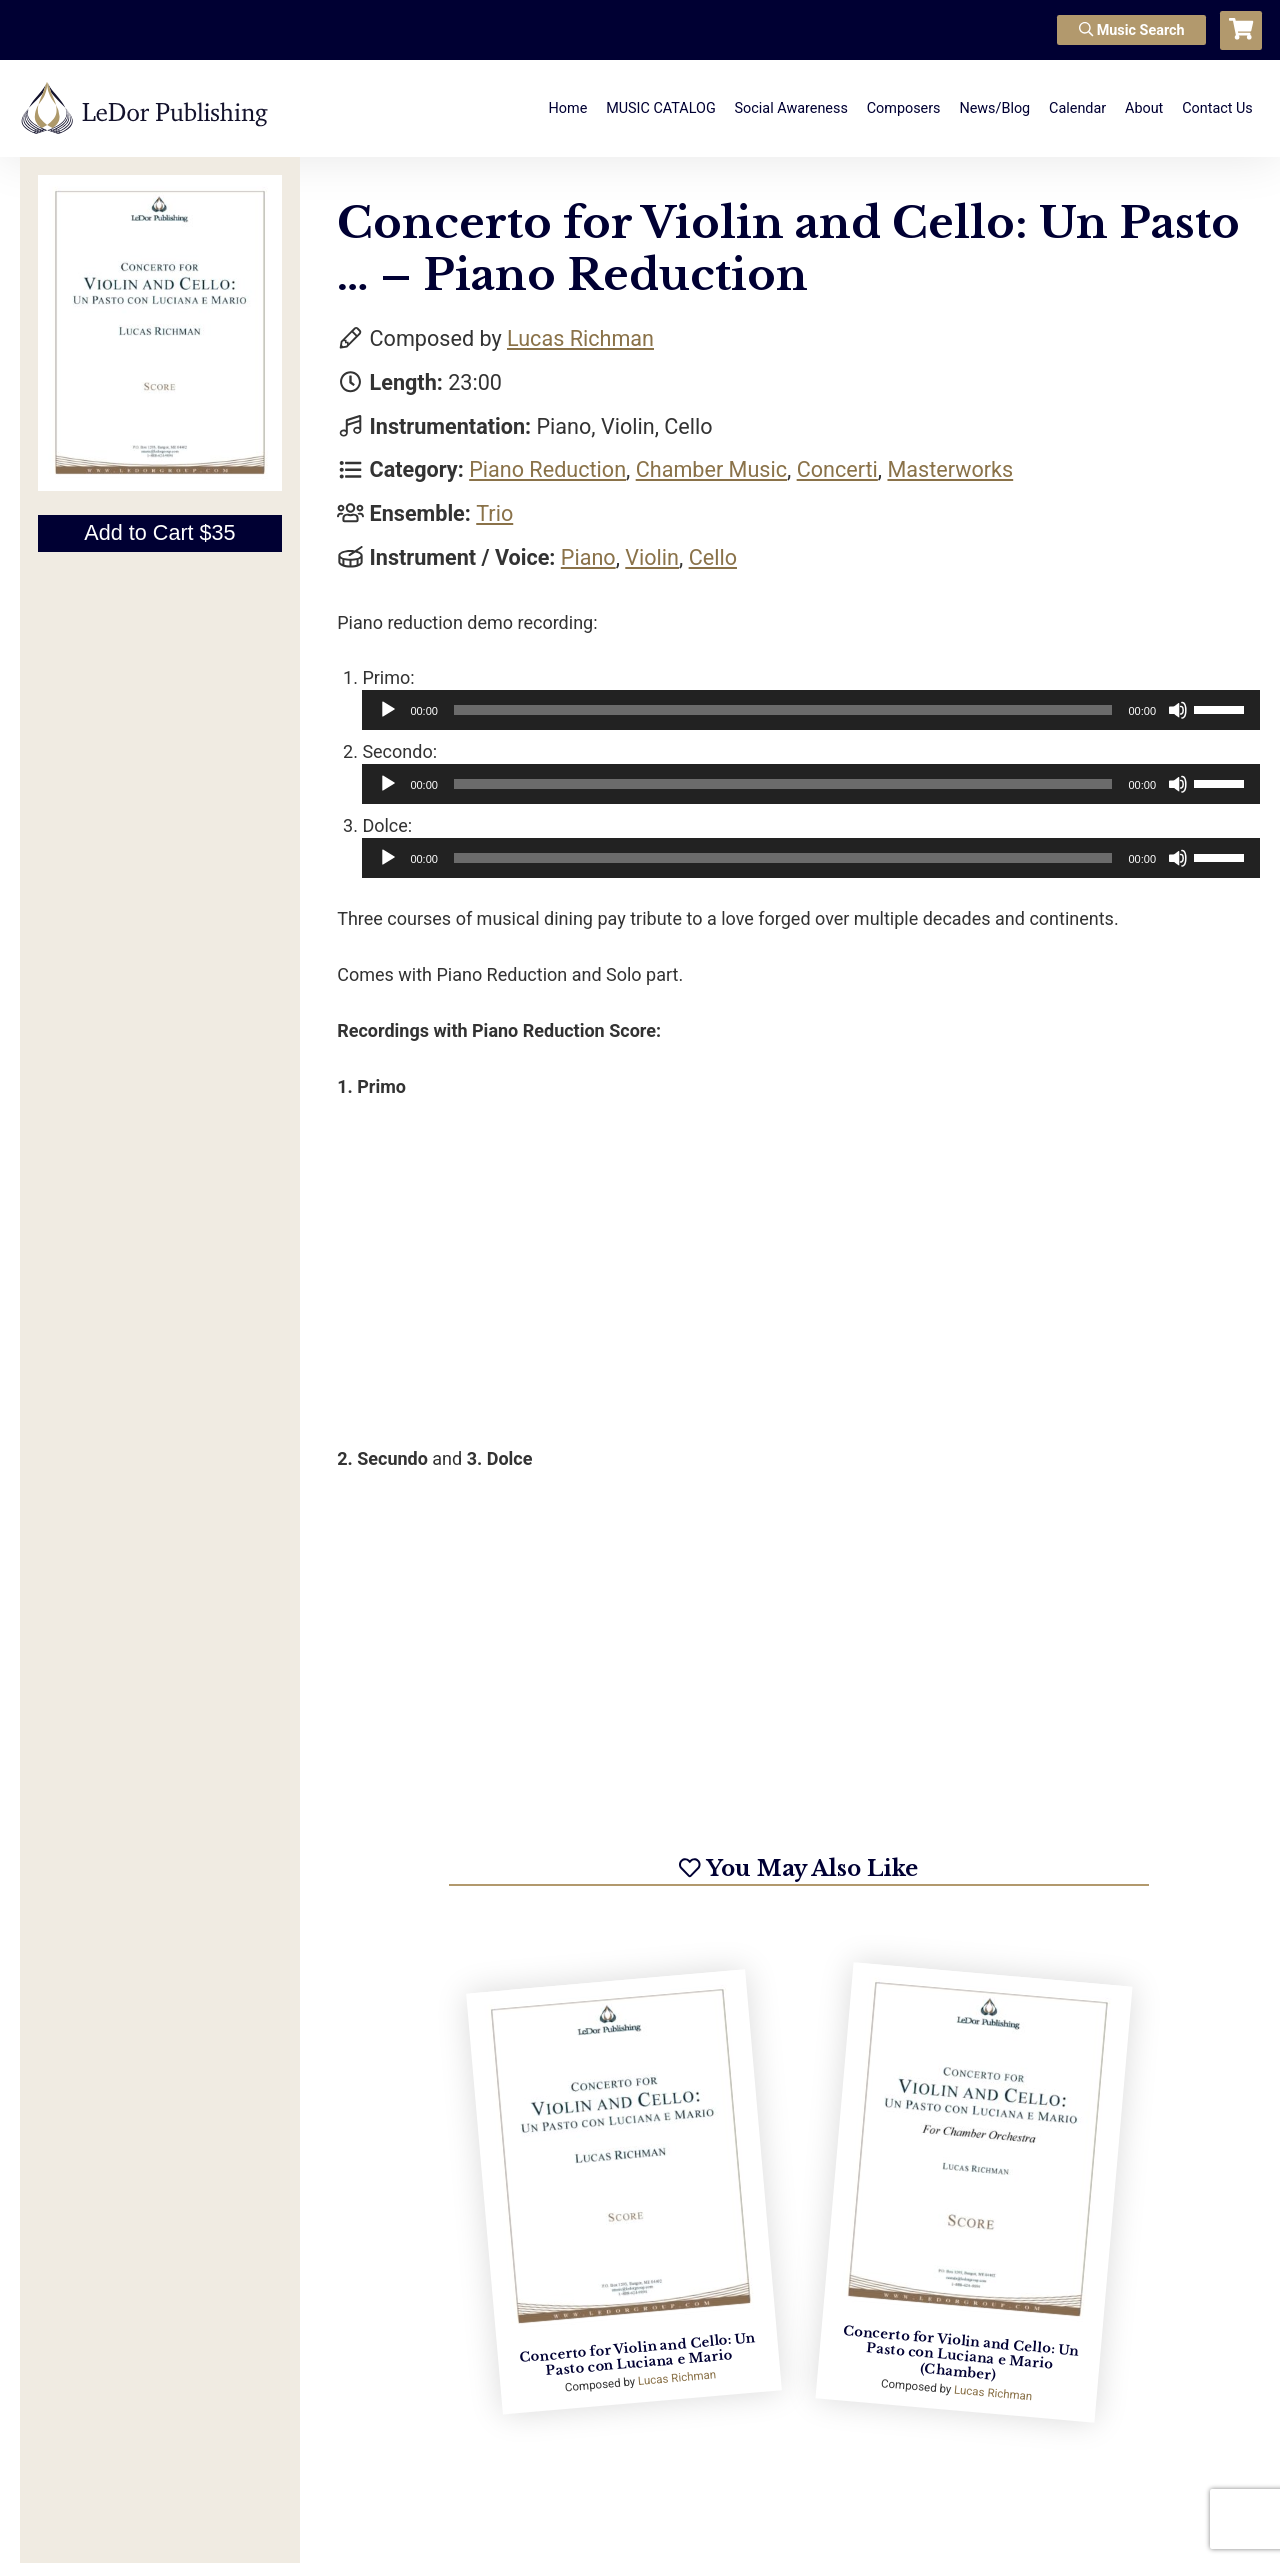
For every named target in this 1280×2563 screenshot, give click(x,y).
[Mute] (1178, 710)
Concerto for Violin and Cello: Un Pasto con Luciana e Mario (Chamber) (960, 2352)
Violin (652, 557)
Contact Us (1217, 108)
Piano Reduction (547, 469)
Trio (494, 513)
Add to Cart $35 (159, 532)
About (1144, 108)
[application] (811, 710)
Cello (713, 557)
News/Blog (994, 108)
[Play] (388, 710)
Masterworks (950, 469)
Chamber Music (711, 469)
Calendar (1077, 108)
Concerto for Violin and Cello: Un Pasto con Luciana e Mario (637, 2354)
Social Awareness (791, 108)
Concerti (837, 469)
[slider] (783, 710)
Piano (588, 557)
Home (568, 108)
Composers (904, 108)
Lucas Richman (580, 338)
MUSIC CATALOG (661, 108)
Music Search (1132, 30)
